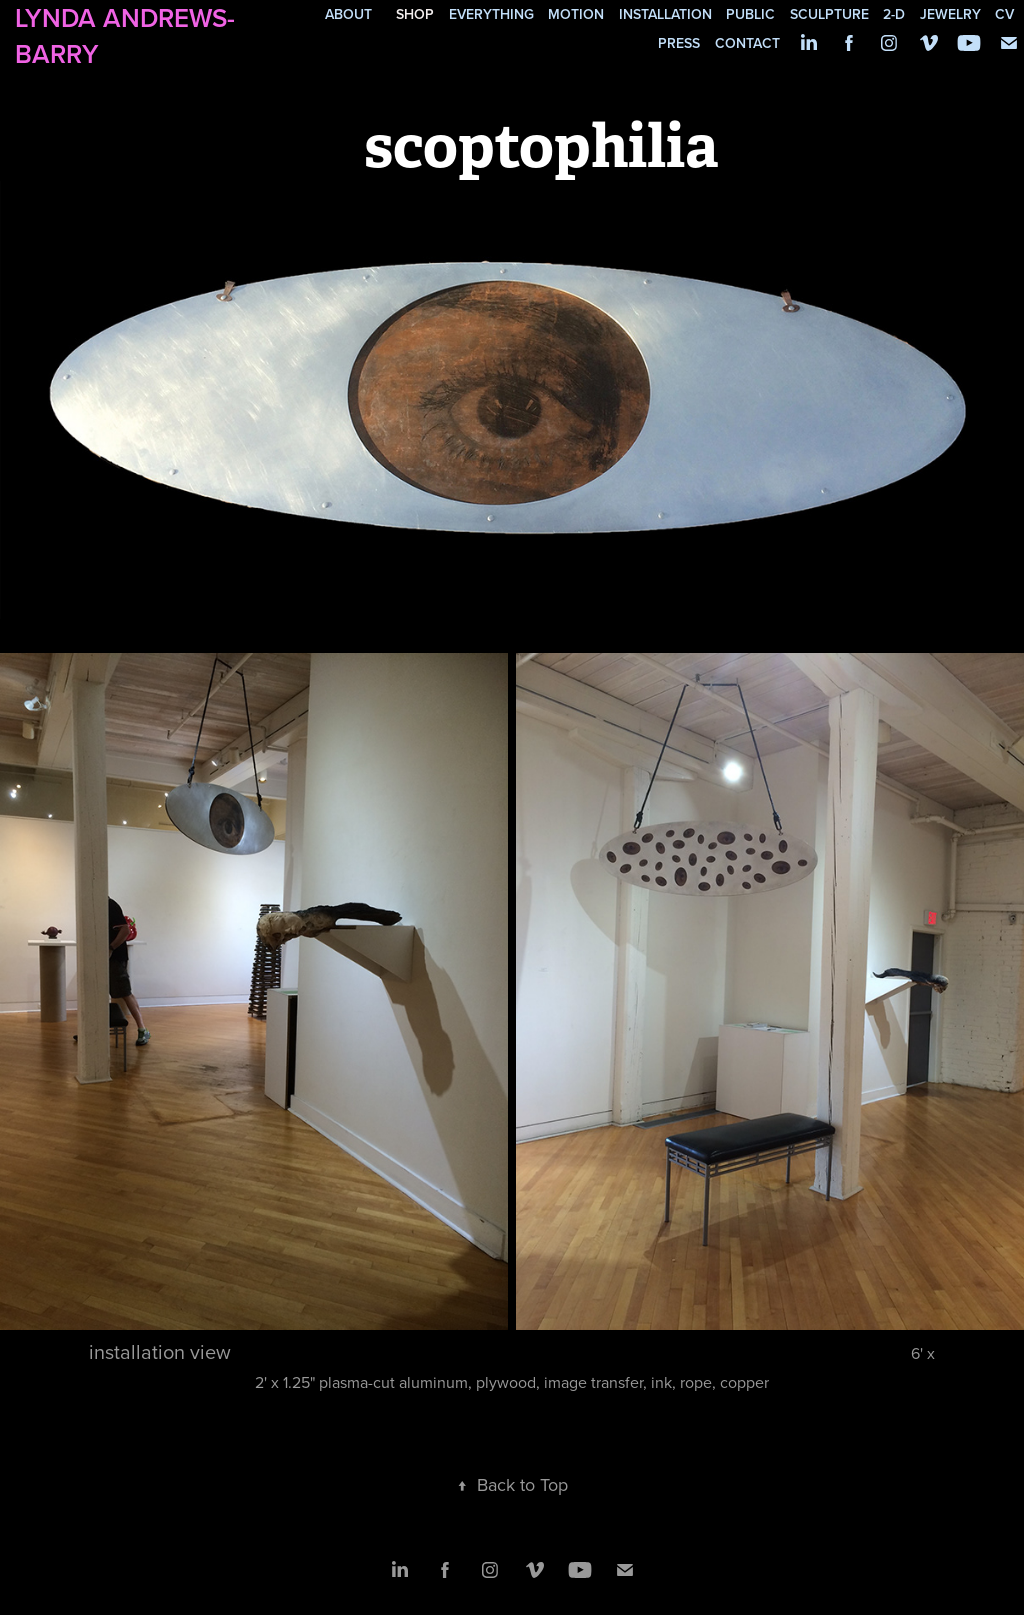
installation (665, 14)
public (750, 14)
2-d (894, 14)
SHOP (415, 14)
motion (576, 14)
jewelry (950, 14)
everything (491, 14)
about (348, 14)
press (679, 43)
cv (1004, 14)
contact (747, 43)
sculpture (829, 14)
